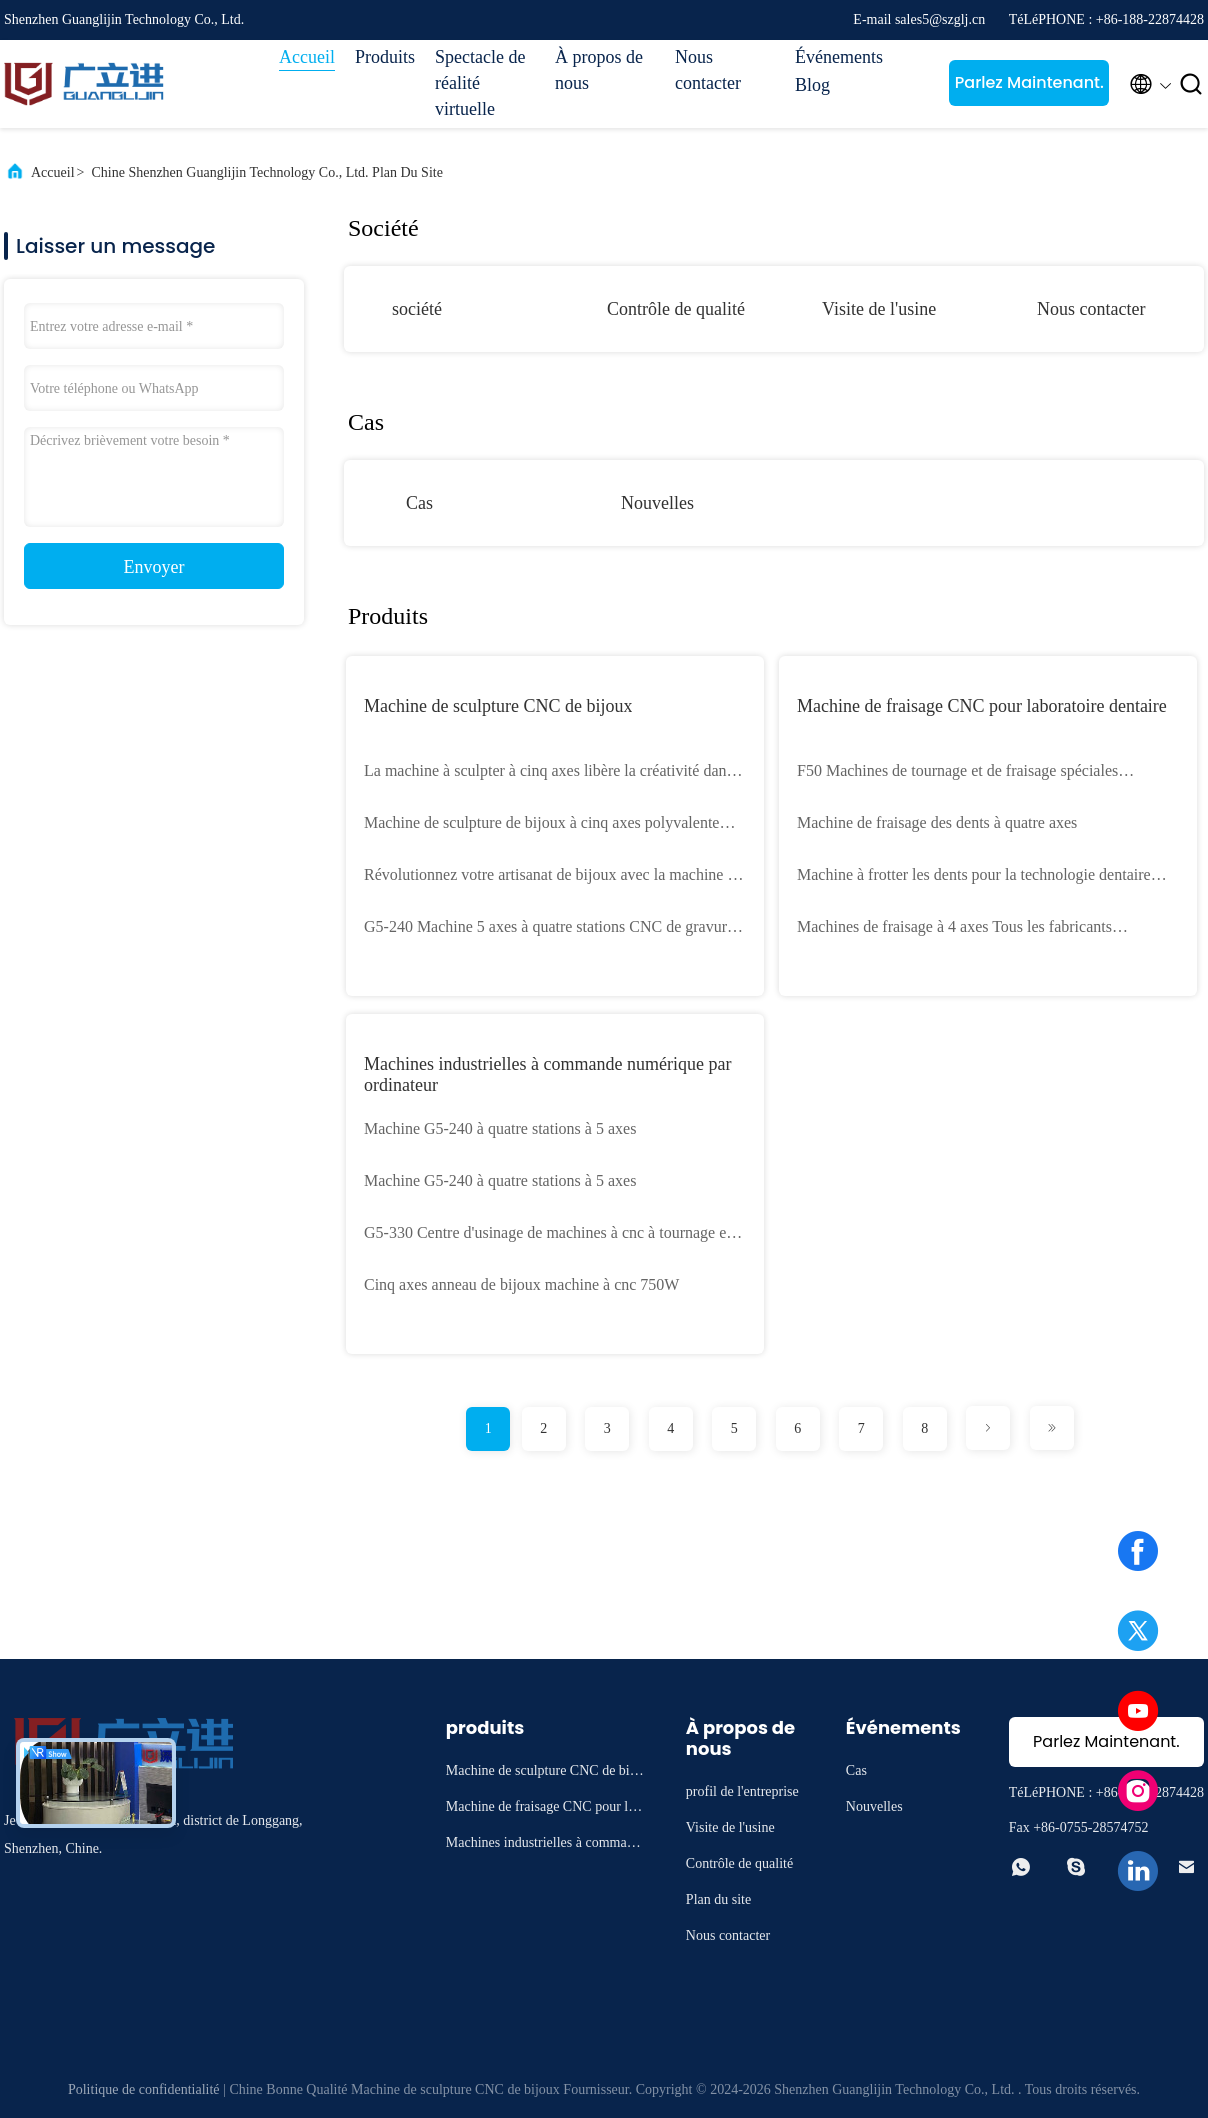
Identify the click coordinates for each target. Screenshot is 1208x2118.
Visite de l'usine (879, 309)
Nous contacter (708, 70)
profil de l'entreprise (742, 1791)
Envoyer (154, 567)
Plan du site (718, 1899)
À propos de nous (599, 70)
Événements (839, 57)
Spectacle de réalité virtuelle (480, 83)
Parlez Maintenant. (1029, 82)
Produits (385, 57)
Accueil (307, 57)
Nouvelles (657, 503)
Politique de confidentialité (144, 2089)
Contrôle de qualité (676, 309)
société (417, 309)
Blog (812, 85)
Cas (419, 503)
